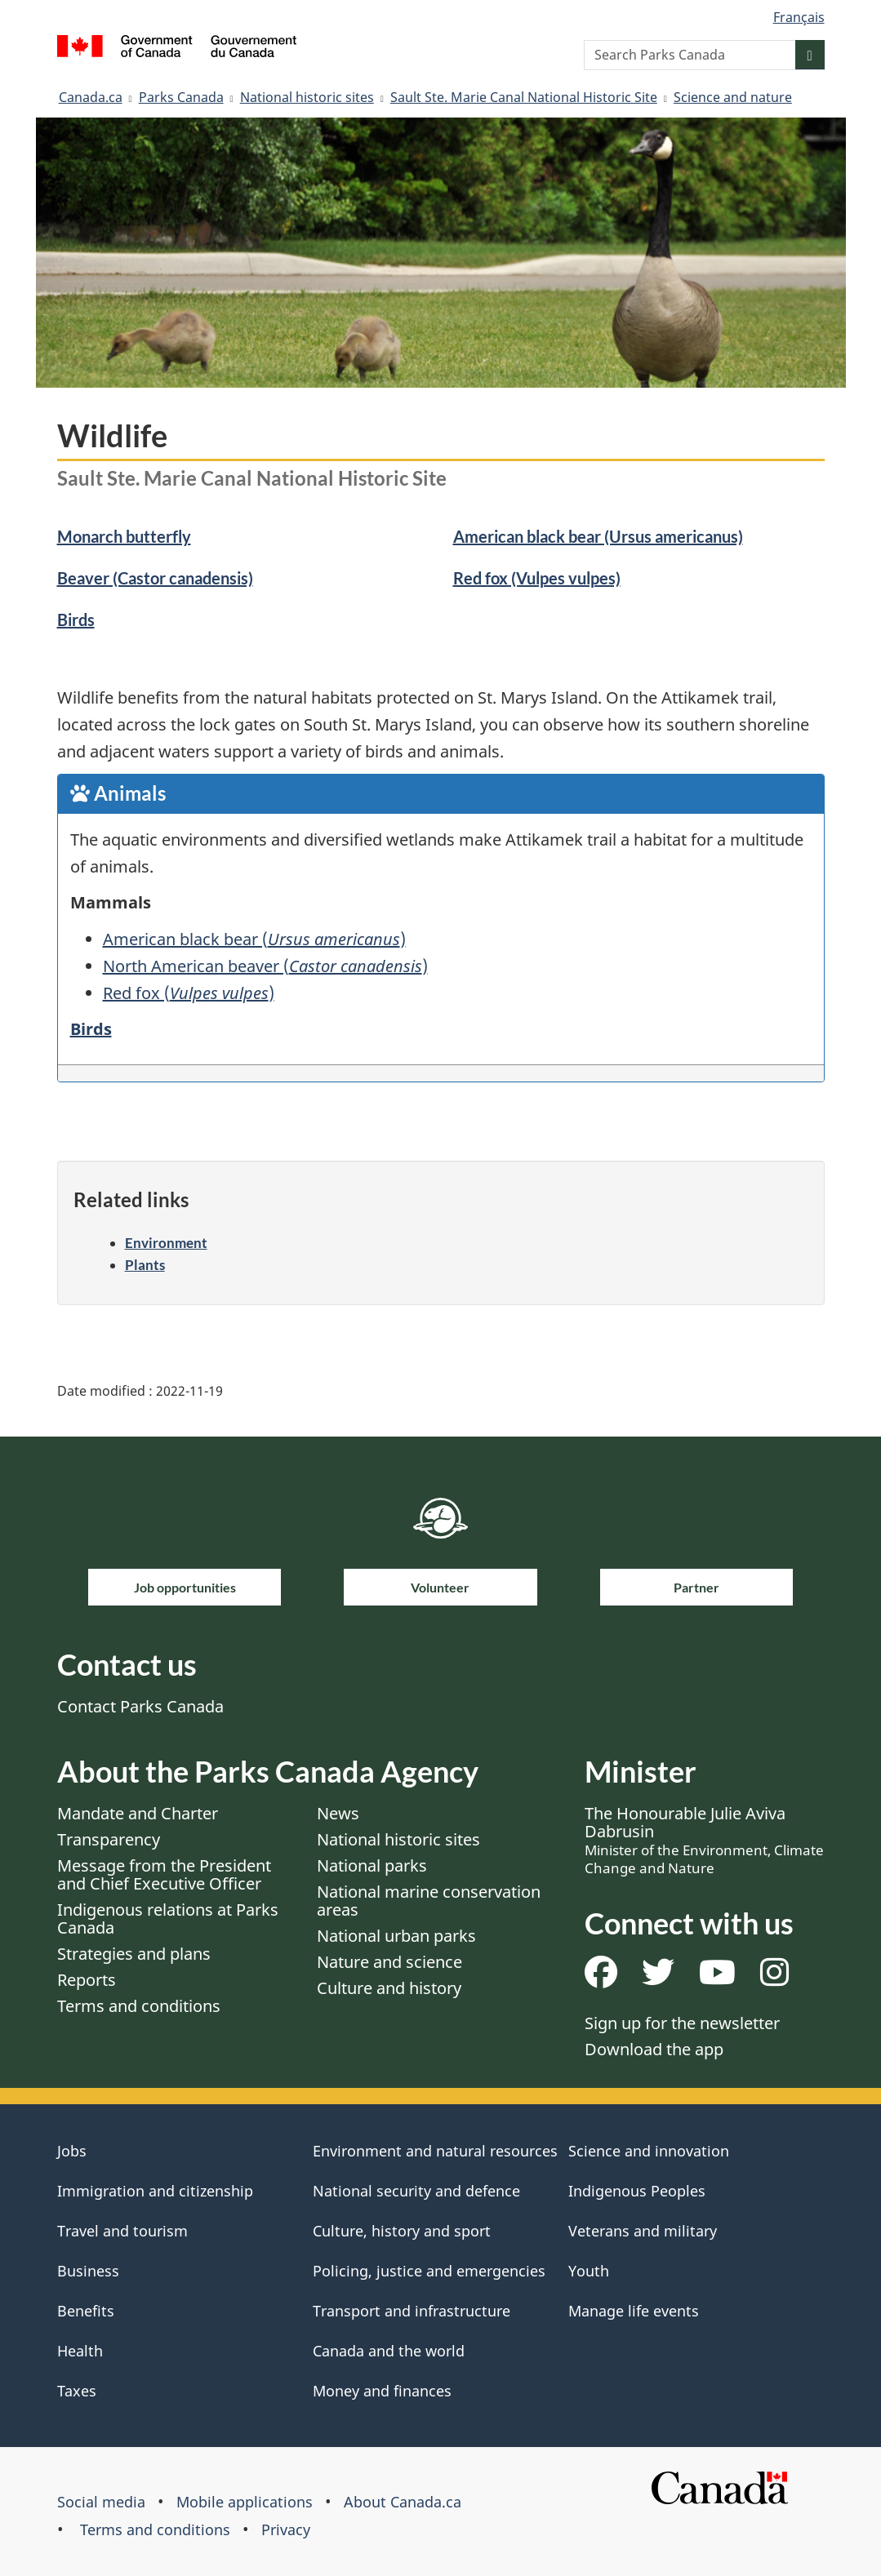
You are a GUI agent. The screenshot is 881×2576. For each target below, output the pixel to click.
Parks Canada (181, 97)
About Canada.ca (402, 2502)
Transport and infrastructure (411, 2311)
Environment (166, 1242)
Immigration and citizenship (155, 2191)
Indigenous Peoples (636, 2191)
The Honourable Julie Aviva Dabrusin (704, 1839)
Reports (86, 1980)
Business (88, 2271)
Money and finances (382, 2391)
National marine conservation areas (429, 1901)
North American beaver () (265, 966)
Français (799, 17)
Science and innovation (648, 2151)
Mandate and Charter (137, 1813)
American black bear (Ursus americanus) (598, 536)
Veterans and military (642, 2231)
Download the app (654, 2049)
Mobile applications (244, 2502)
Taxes (76, 2391)
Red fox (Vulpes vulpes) (537, 578)
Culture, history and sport (402, 2231)
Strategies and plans (134, 1954)
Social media (101, 2502)
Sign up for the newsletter (682, 2023)
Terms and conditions (138, 2006)
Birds (76, 619)
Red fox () (188, 993)
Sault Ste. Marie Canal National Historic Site (523, 97)
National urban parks (396, 1936)
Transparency (108, 1839)
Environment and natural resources (435, 2151)
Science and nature (733, 97)
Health (80, 2351)
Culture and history (389, 1988)
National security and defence (416, 2191)
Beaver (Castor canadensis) (155, 578)
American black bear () (254, 939)
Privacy (285, 2529)
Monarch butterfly (124, 536)
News (338, 1813)
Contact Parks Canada (140, 1706)
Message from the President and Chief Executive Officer (164, 1874)
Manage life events (633, 2311)
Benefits (85, 2311)
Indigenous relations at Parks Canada (167, 1919)
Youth (588, 2271)
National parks (372, 1865)
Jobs (72, 2151)
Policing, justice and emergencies (429, 2271)
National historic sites (307, 97)
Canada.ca (90, 97)
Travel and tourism (122, 2231)
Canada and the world (389, 2351)
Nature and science (389, 1962)
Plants (145, 1264)
